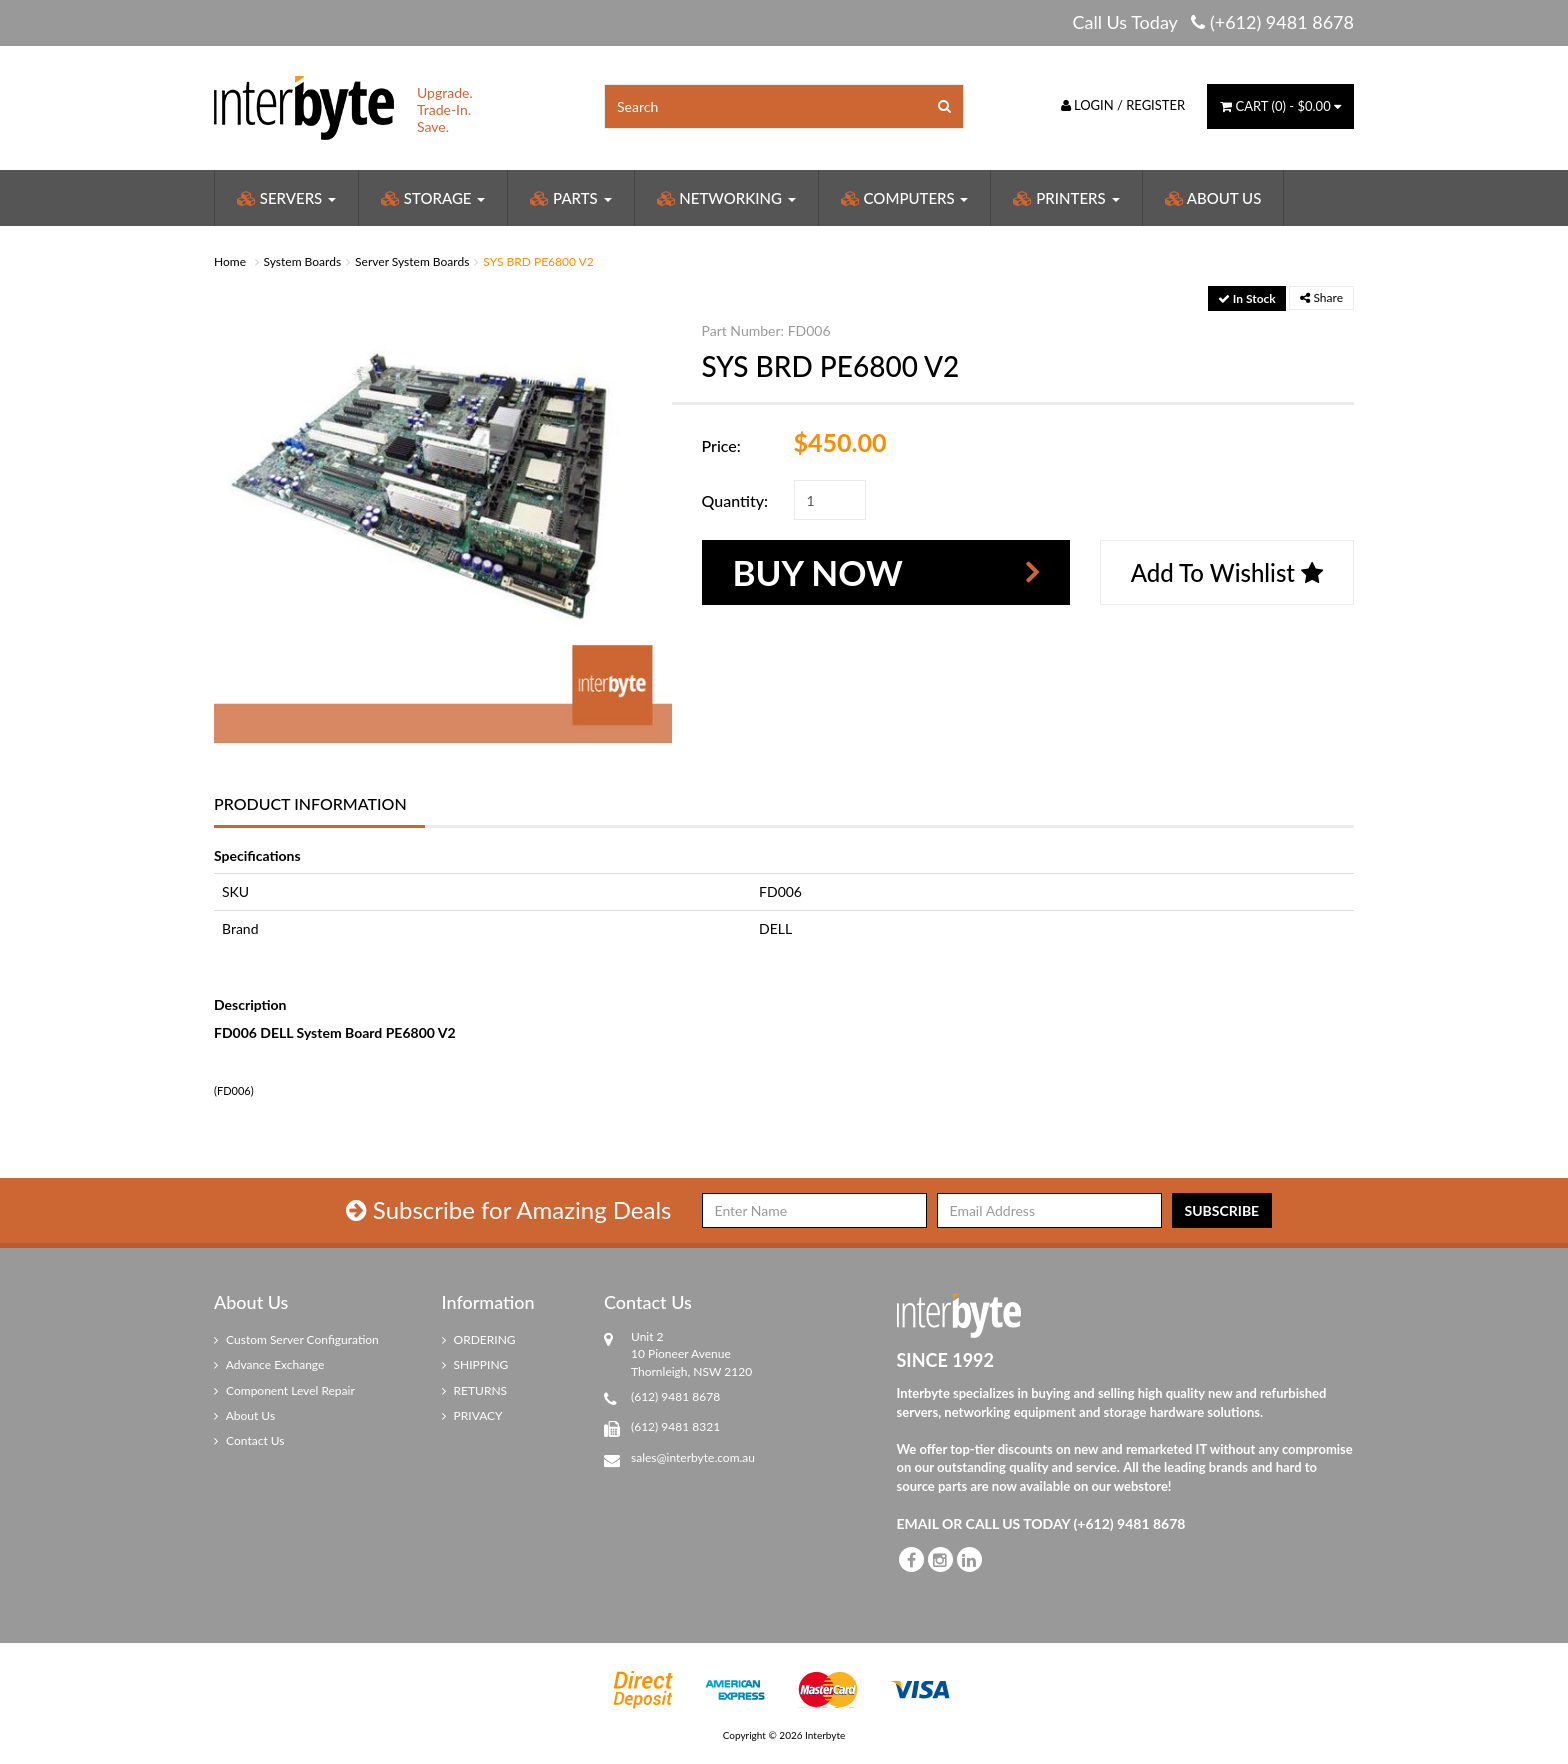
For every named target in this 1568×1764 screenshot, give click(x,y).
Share (1321, 297)
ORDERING (479, 1339)
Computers (905, 198)
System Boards (303, 261)
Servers (286, 198)
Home (230, 261)
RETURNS (475, 1390)
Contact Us (249, 1440)
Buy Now (818, 572)
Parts (570, 198)
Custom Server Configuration (296, 1339)
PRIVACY (472, 1415)
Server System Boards (412, 261)
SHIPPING (475, 1364)
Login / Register (1123, 105)
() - (1280, 106)
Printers (1066, 198)
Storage (433, 198)
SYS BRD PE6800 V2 (538, 261)
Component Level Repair (284, 1390)
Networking (726, 198)
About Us (1213, 198)
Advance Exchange (269, 1364)
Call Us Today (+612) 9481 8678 (1213, 22)
